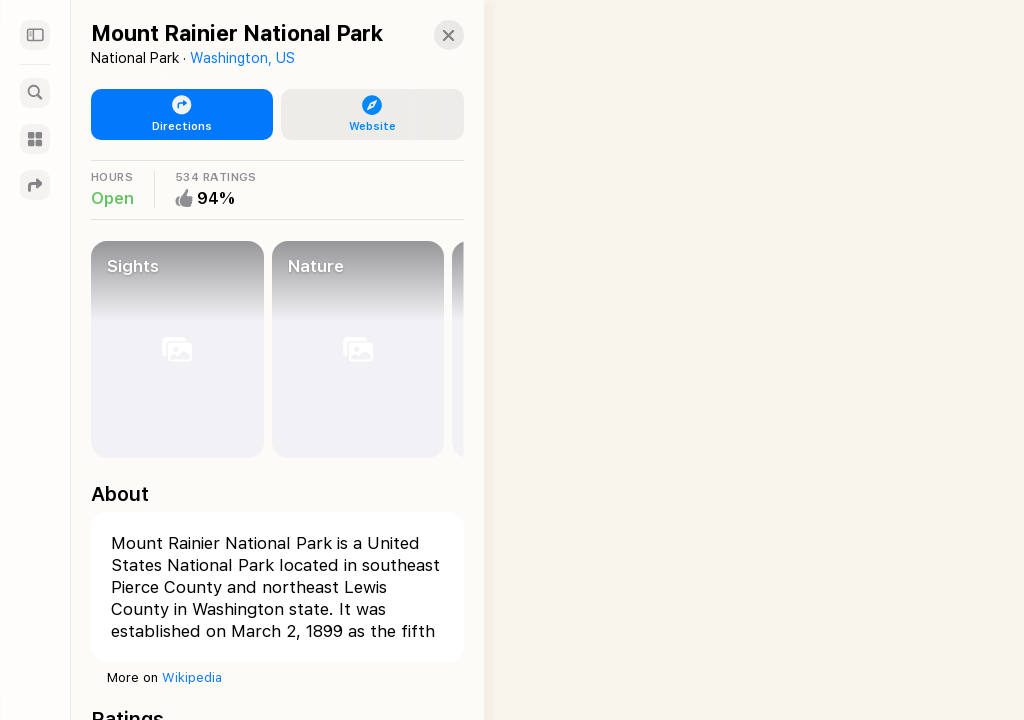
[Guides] (35, 139)
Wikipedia (192, 677)
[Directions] (35, 185)
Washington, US (242, 58)
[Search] (35, 93)
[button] (429, 35)
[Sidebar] (35, 35)
